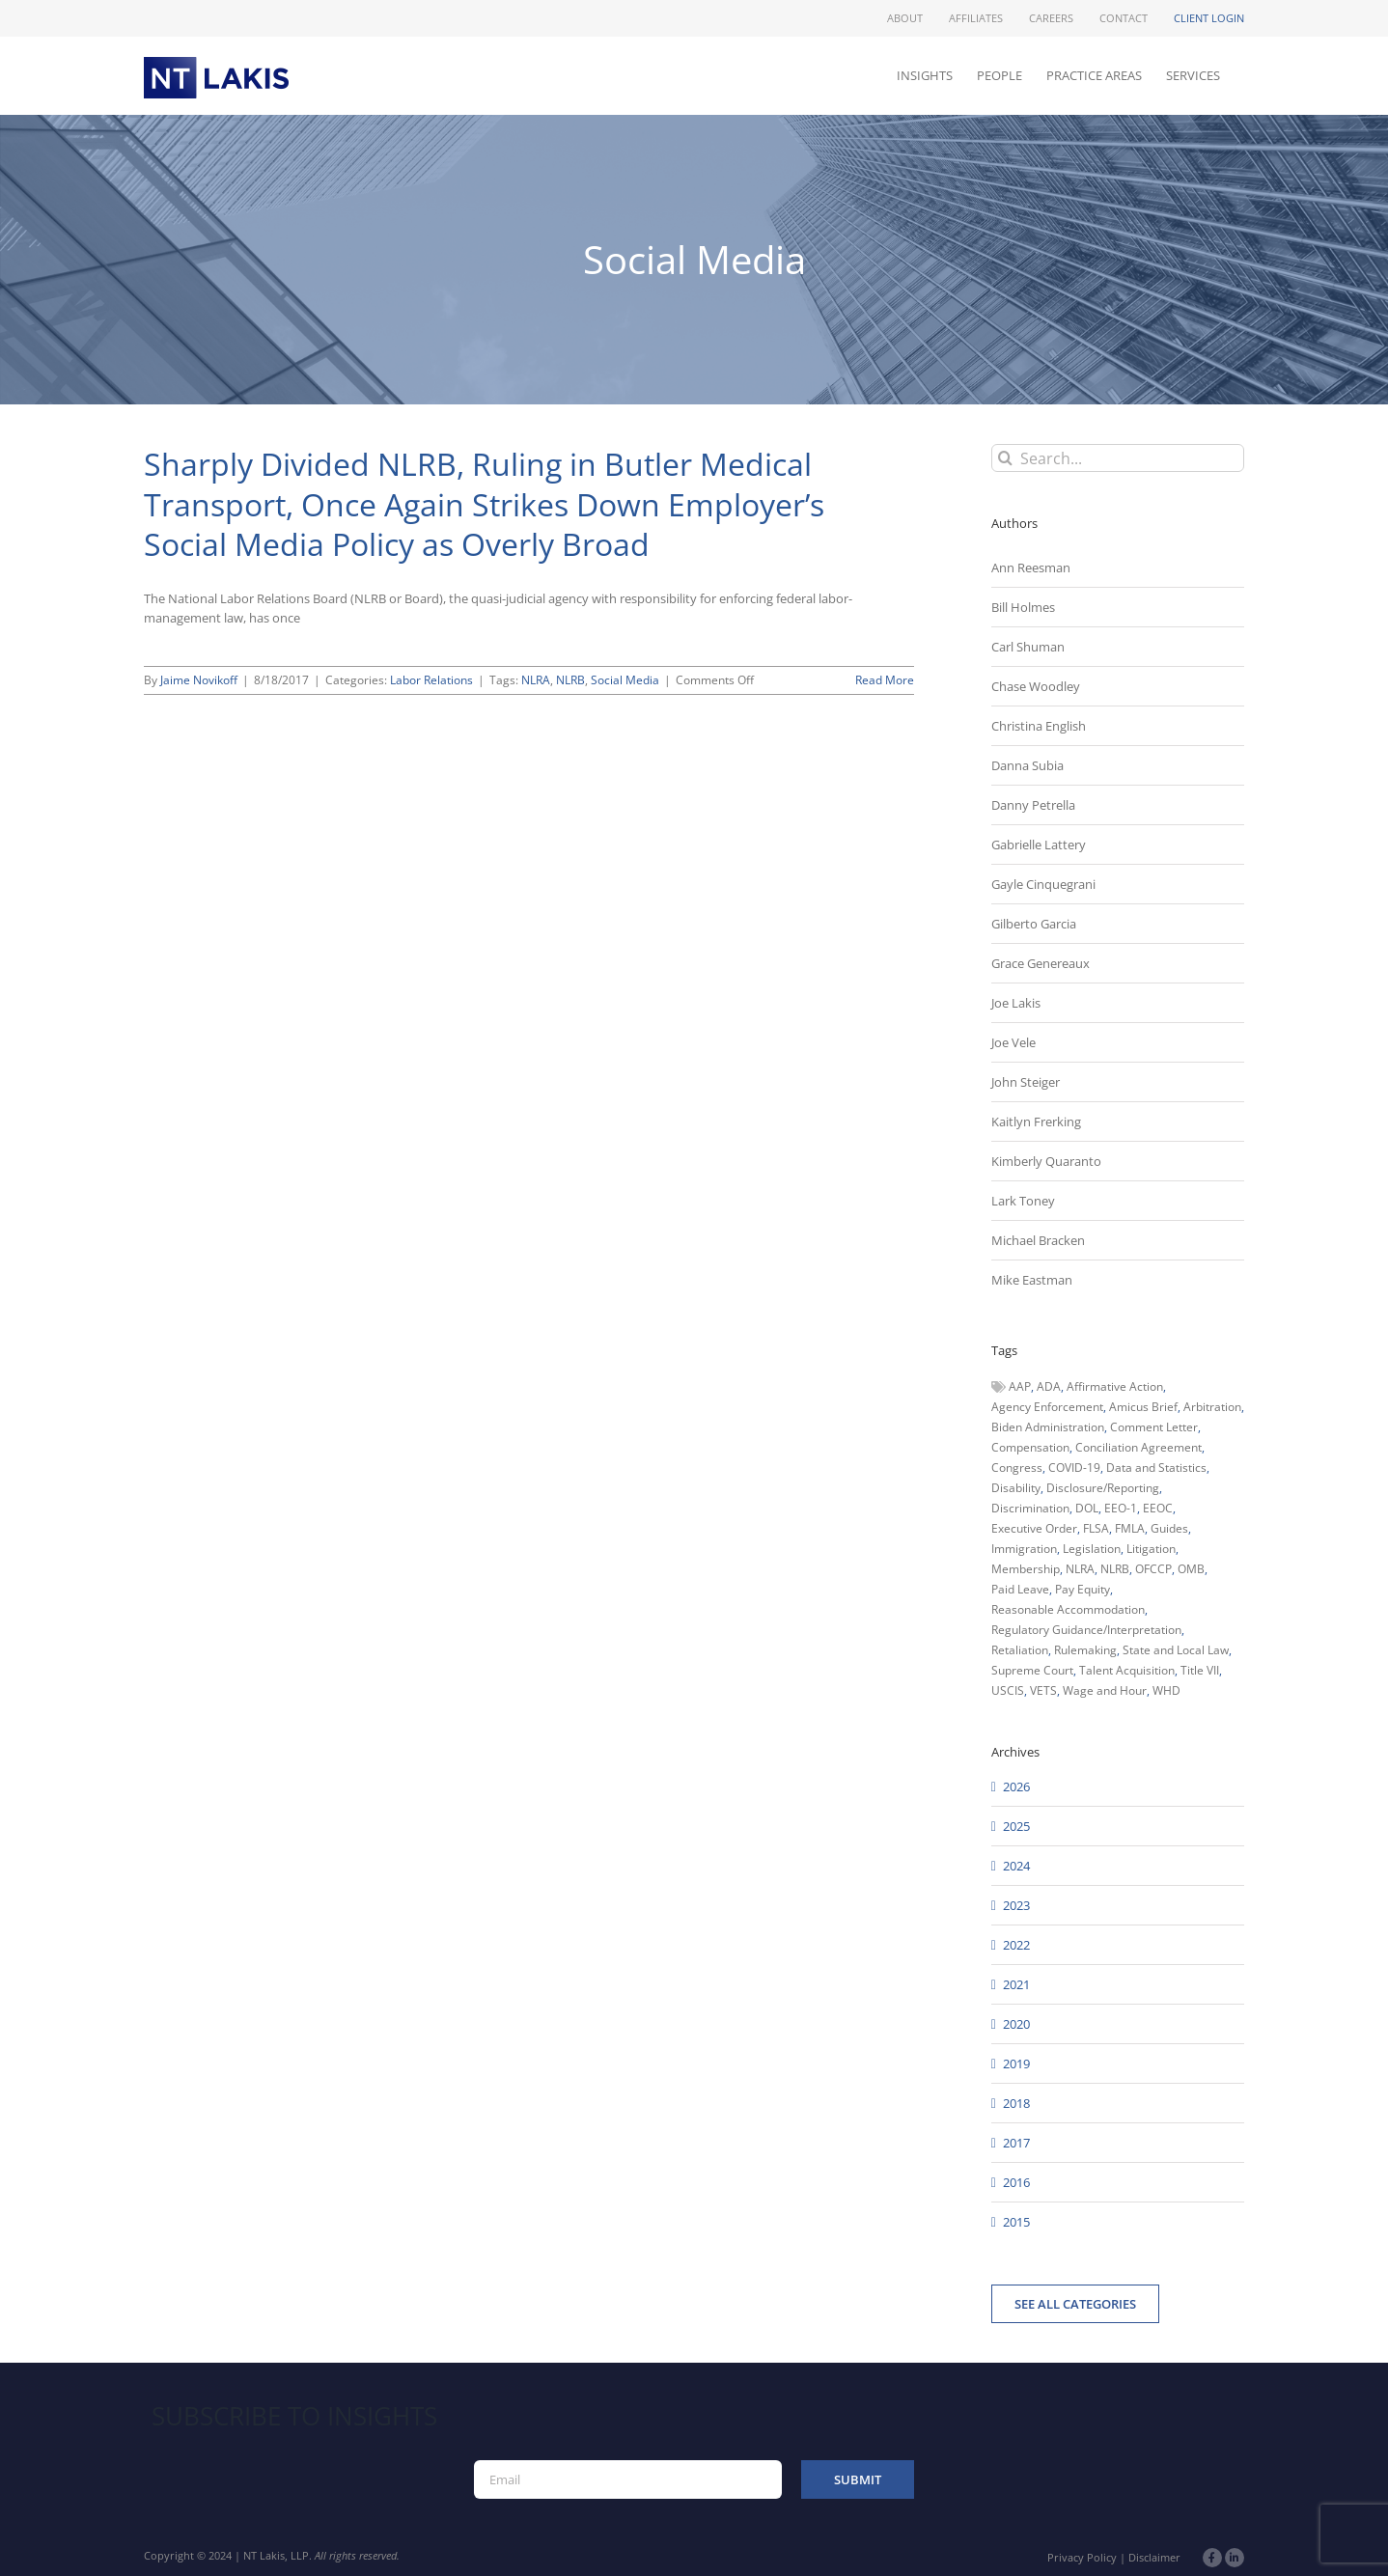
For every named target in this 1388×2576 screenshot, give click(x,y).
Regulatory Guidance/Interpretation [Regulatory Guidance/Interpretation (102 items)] (1086, 1629)
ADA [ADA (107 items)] (1049, 1386)
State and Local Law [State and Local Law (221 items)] (1176, 1650)
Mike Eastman (1031, 1279)
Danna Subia (1027, 765)
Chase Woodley (1035, 686)
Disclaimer (1154, 2557)
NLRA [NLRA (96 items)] (1080, 1569)
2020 (1016, 2024)
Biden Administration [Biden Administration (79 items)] (1047, 1427)
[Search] (1005, 458)
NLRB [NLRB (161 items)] (1114, 1569)
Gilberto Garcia (1033, 923)
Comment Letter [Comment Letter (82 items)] (1154, 1427)
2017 (1016, 2142)
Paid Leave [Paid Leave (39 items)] (1020, 1589)
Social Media (625, 680)
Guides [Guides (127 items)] (1169, 1528)
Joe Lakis (1016, 1002)
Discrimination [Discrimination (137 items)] (1030, 1508)
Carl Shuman (1028, 646)
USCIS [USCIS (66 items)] (1007, 1690)
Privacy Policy (1082, 2557)
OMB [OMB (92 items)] (1191, 1569)
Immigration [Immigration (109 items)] (1024, 1548)
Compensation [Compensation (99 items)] (1030, 1447)
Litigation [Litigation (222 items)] (1151, 1548)
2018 (1016, 2103)
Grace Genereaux (1040, 963)
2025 (1016, 1826)
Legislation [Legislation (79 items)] (1092, 1548)
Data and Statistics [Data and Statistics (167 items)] (1156, 1467)
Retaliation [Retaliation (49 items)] (1019, 1650)
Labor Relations (431, 680)
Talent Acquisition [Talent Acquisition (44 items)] (1127, 1670)
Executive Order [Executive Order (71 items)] (1034, 1528)
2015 (1016, 2221)
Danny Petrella (1033, 805)
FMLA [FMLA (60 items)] (1130, 1528)
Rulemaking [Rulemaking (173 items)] (1085, 1650)
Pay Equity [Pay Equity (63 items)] (1082, 1589)
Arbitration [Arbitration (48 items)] (1212, 1407)
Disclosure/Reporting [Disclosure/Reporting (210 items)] (1102, 1488)
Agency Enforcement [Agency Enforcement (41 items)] (1047, 1407)
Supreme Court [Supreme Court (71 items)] (1032, 1670)
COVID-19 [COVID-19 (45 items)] (1074, 1467)
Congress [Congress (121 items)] (1016, 1467)
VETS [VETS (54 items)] (1043, 1690)
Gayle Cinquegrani (1043, 884)
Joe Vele (1013, 1042)
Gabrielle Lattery (1038, 844)
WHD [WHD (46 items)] (1166, 1690)
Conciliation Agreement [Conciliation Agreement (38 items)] (1138, 1447)
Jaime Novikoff (198, 680)
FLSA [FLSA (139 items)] (1096, 1528)
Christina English (1038, 725)
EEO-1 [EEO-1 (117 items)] (1120, 1508)
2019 (1016, 2063)
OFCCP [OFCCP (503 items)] (1153, 1569)
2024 (1016, 1865)
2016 (1016, 2182)
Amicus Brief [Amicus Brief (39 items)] (1143, 1407)
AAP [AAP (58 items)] (1020, 1386)
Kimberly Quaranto (1046, 1161)
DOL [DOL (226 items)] (1086, 1508)
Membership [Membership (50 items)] (1025, 1569)
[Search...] (1117, 458)
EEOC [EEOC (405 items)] (1158, 1508)
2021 (1016, 1984)
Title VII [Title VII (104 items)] (1199, 1670)
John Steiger (1025, 1082)
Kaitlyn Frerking (1036, 1121)
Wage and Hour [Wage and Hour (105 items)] (1105, 1690)
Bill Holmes (1023, 607)
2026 (1016, 1786)
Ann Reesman (1030, 567)
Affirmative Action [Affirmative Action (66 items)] (1115, 1386)
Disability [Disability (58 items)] (1016, 1488)
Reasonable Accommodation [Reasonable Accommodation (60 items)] (1068, 1609)
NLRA (535, 680)
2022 (1016, 1944)
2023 (1016, 1905)
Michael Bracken (1038, 1240)
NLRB (570, 680)
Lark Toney (1023, 1200)
